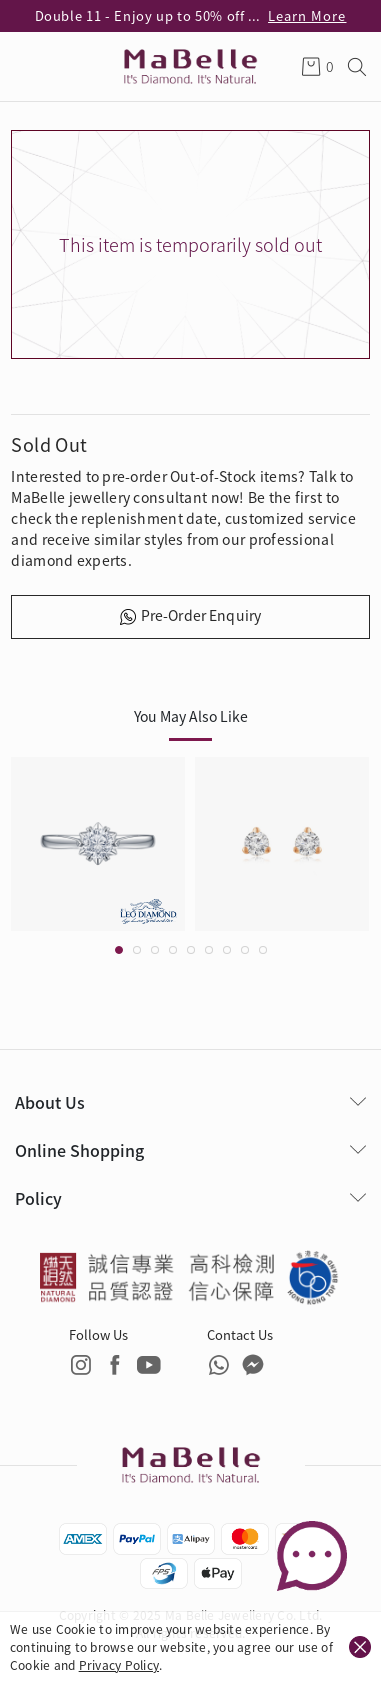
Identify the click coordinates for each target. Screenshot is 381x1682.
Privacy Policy (119, 1664)
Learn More (307, 15)
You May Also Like (191, 716)
